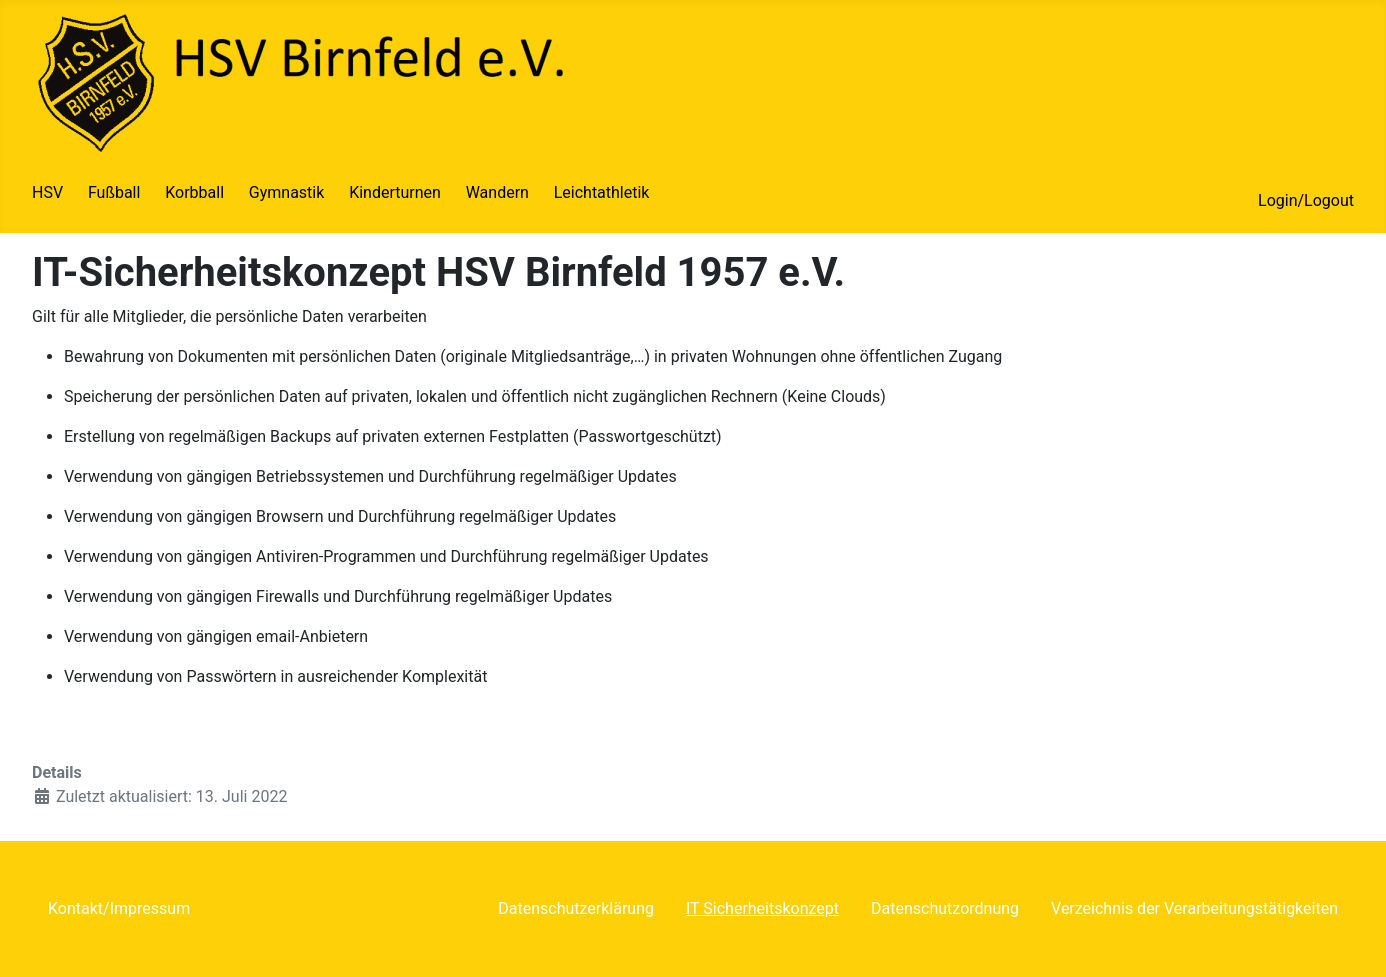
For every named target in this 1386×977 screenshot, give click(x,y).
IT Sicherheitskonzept (762, 908)
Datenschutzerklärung (576, 908)
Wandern (497, 192)
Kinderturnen (395, 192)
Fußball (114, 192)
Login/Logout (1306, 200)
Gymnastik (287, 192)
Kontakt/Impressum (119, 908)
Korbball (194, 192)
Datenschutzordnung (945, 908)
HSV (47, 192)
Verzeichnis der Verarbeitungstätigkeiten (1194, 908)
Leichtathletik (602, 192)
